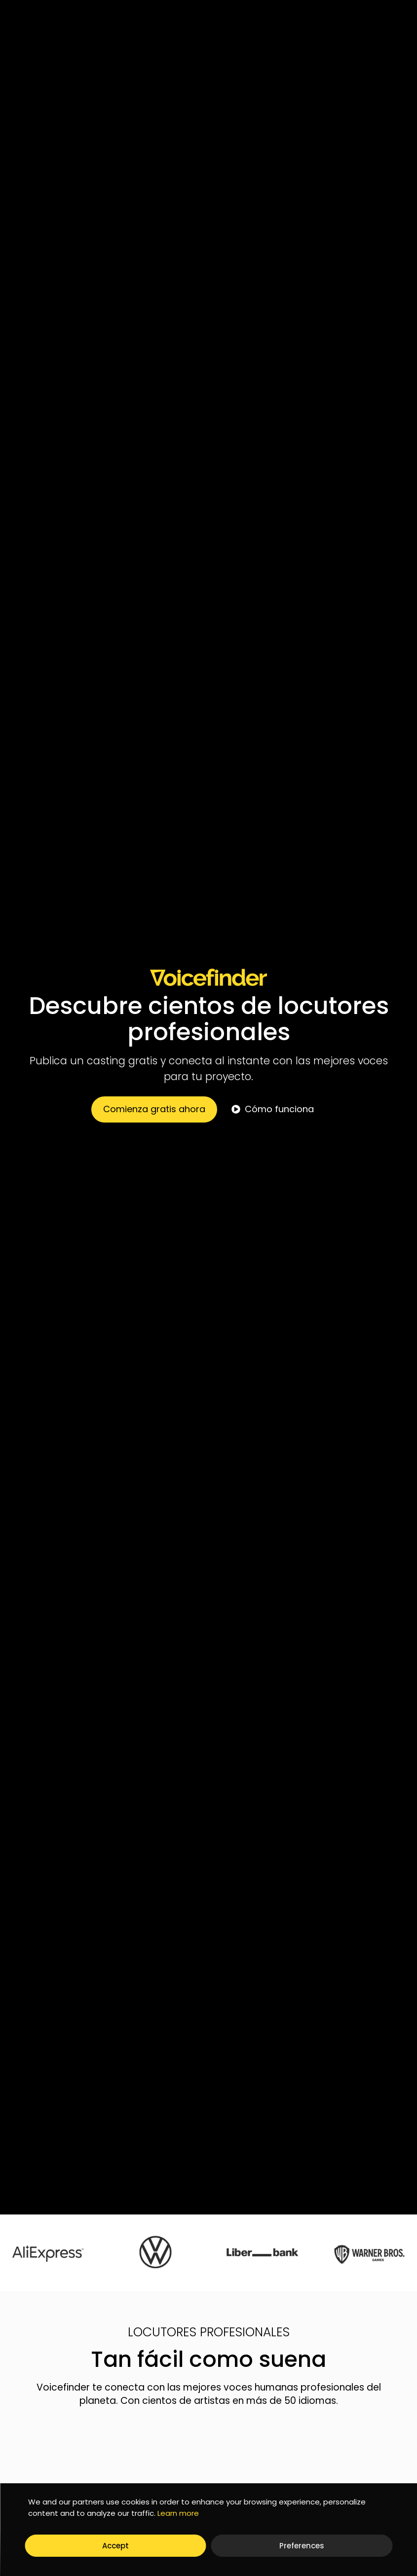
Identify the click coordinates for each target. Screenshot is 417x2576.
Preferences (301, 2545)
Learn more (178, 2513)
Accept (115, 2545)
